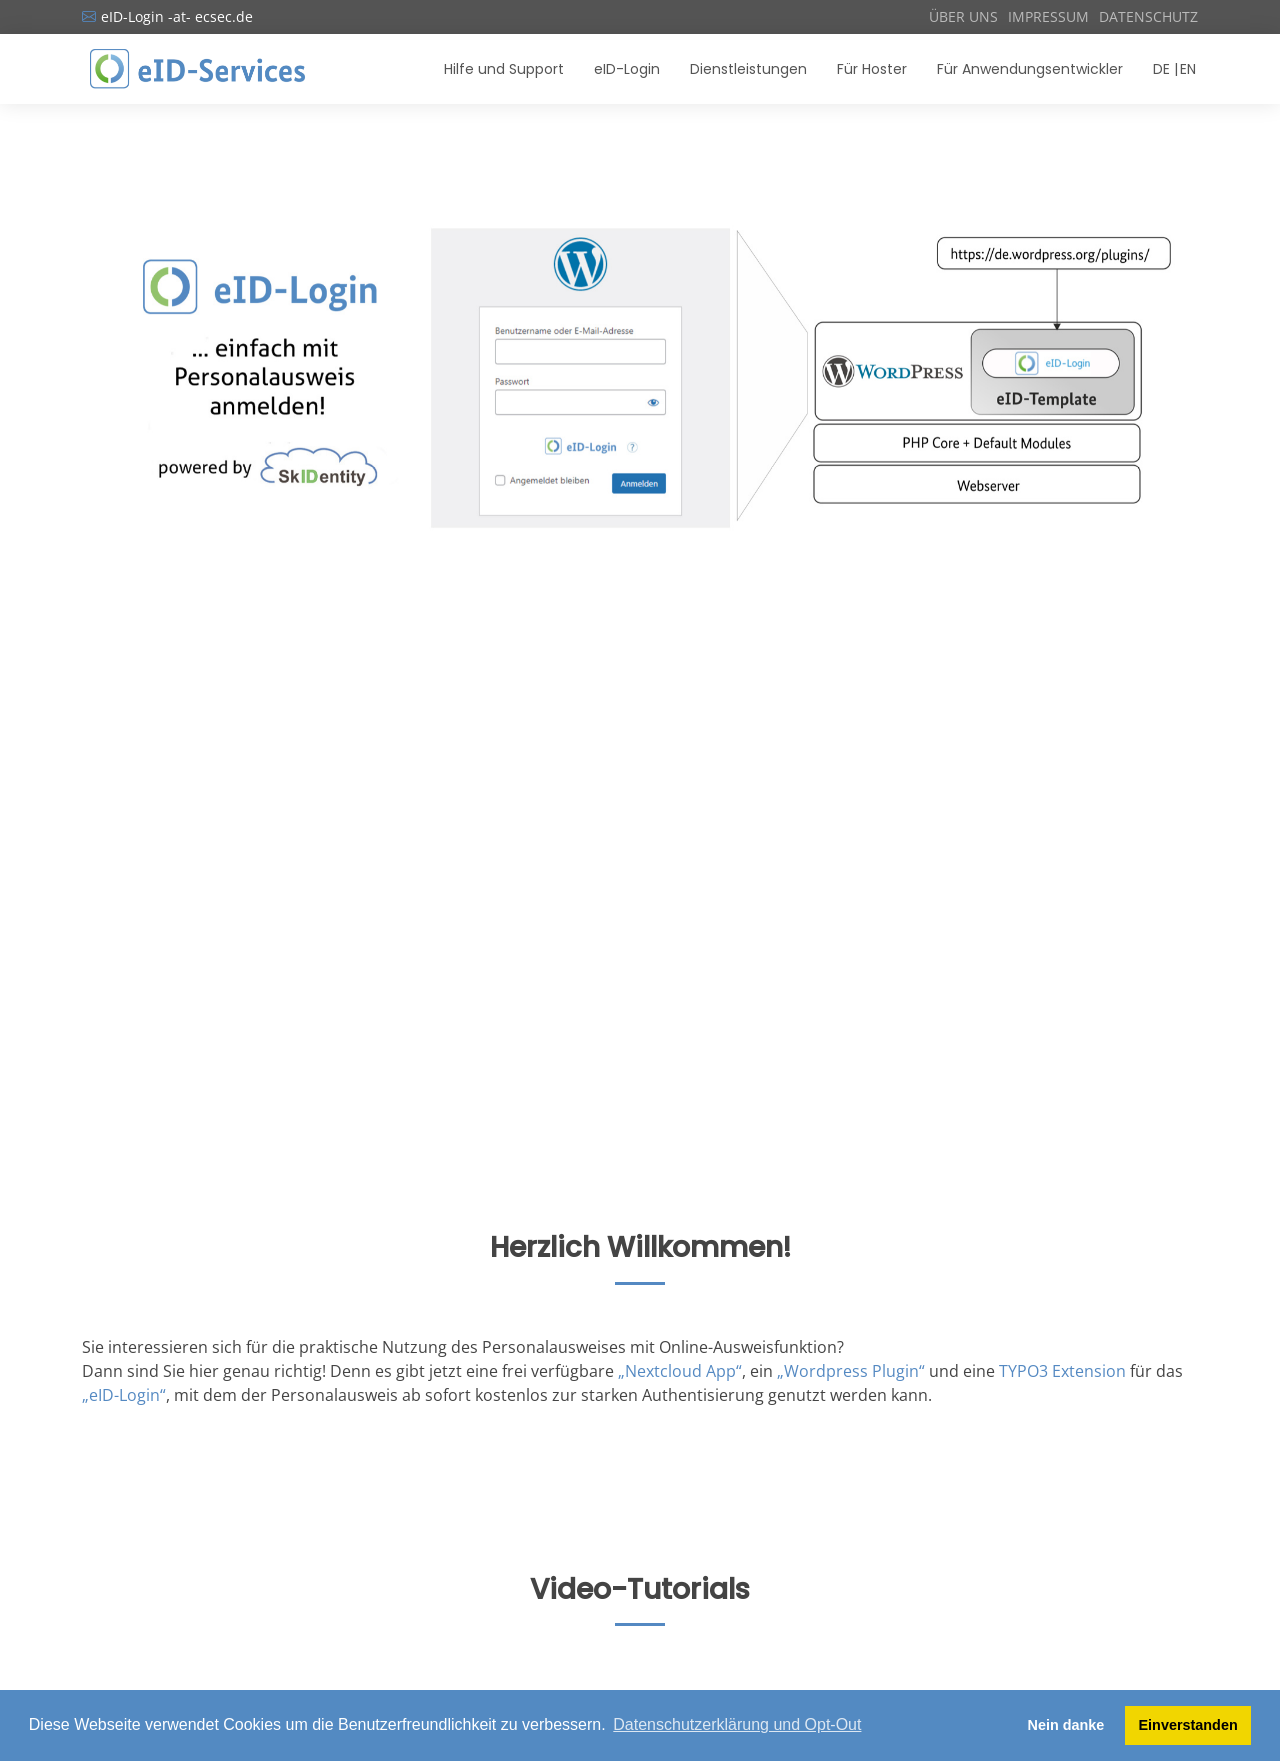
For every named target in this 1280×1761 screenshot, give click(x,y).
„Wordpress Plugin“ (851, 1371)
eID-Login (627, 69)
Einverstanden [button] (1188, 1725)
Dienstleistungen (748, 69)
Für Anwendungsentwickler (1030, 69)
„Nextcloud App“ (680, 1371)
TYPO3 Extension (1062, 1371)
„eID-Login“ (124, 1395)
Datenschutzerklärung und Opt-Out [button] (737, 1724)
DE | (1165, 69)
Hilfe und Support (504, 69)
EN (1188, 69)
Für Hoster (872, 69)
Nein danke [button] (1066, 1725)
